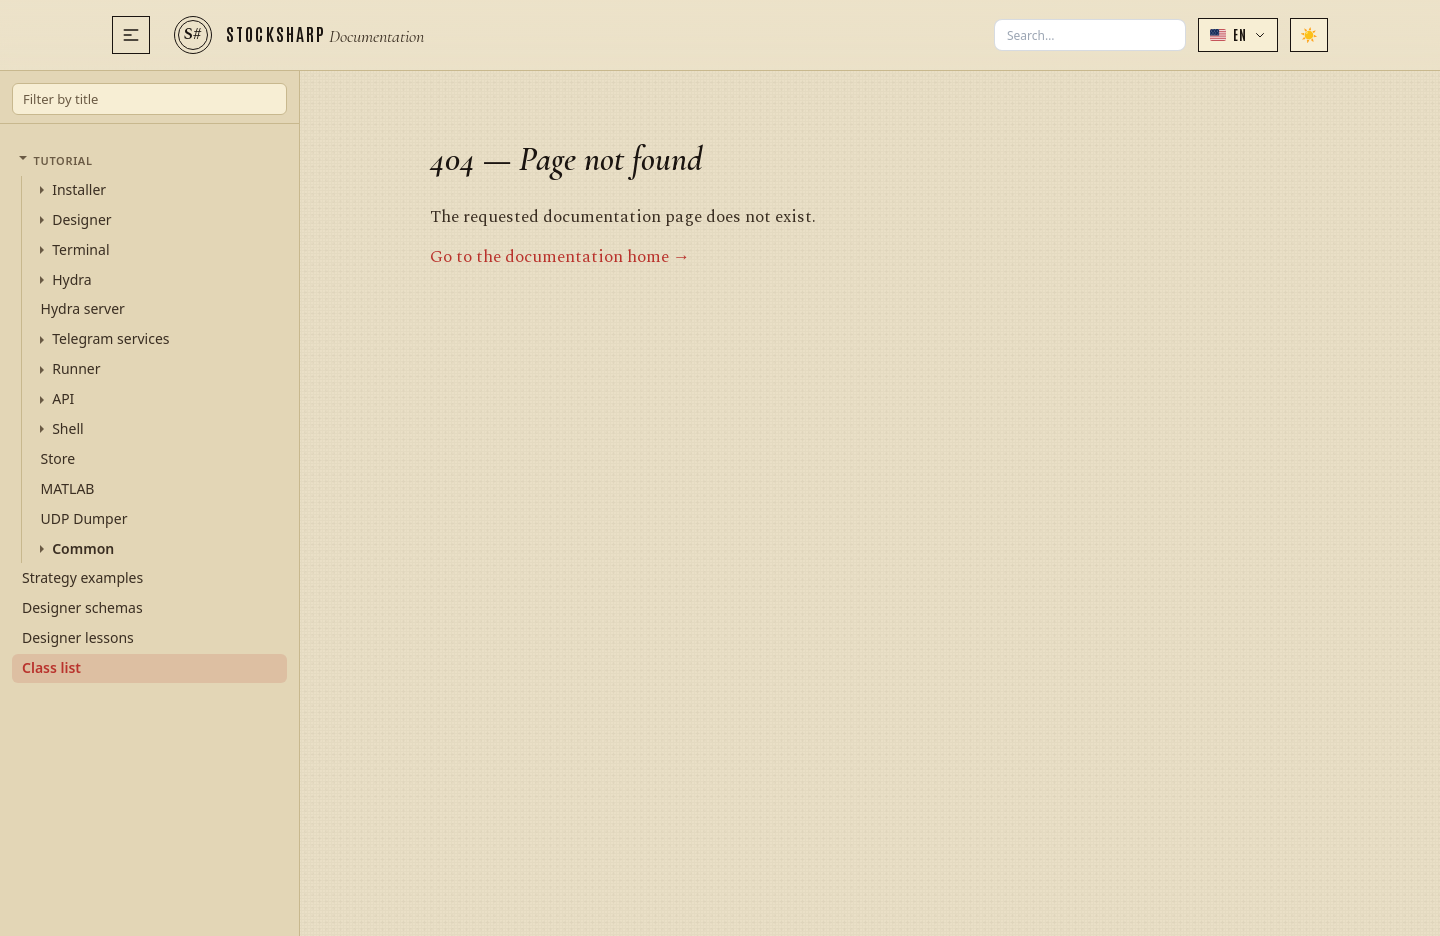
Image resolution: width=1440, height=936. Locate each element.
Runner (76, 369)
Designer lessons (78, 637)
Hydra (71, 280)
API (63, 399)
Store (58, 458)
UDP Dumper (84, 518)
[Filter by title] (149, 99)
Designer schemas (82, 607)
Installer (79, 190)
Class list (51, 667)
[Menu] (131, 35)
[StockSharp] (299, 35)
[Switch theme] (1309, 35)
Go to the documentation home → (560, 257)
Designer (81, 220)
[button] (1238, 35)
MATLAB (68, 488)
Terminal (80, 250)
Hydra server (83, 308)
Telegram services (110, 339)
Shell (67, 429)
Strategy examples (82, 577)
